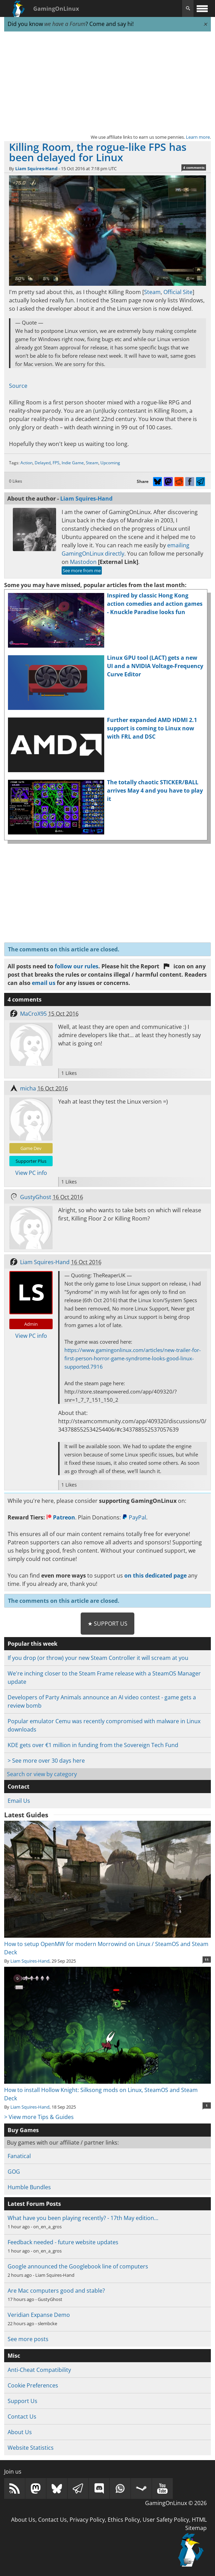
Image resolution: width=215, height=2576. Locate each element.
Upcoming (110, 463)
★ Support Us (107, 1623)
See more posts (28, 2339)
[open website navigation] (202, 8)
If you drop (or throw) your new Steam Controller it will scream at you (98, 1658)
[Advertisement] (107, 82)
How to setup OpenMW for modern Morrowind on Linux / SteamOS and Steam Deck (107, 1944)
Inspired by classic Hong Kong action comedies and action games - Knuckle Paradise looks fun (155, 604)
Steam (152, 292)
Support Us (22, 2401)
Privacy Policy (87, 2519)
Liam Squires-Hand (36, 168)
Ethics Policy (124, 2519)
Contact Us (22, 2416)
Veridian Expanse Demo (39, 2315)
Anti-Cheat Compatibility (39, 2370)
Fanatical (19, 2156)
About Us (20, 2432)
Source (18, 386)
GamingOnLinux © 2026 (176, 2503)
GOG (14, 2171)
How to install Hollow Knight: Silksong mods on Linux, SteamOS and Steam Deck (107, 2090)
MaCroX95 (33, 1013)
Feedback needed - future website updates (63, 2242)
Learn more (198, 137)
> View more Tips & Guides (39, 2117)
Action (26, 463)
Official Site (177, 292)
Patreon (60, 1517)
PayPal (134, 1517)
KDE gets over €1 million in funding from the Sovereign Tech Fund (93, 1745)
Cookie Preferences (33, 2385)
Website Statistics (31, 2447)
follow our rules (76, 966)
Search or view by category (42, 1774)
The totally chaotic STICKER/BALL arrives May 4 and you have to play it (155, 790)
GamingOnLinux (56, 8)
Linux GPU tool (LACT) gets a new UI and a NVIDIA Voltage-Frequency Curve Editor (155, 666)
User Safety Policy (166, 2519)
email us (43, 983)
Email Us (19, 1801)
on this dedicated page (155, 1575)
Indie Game (73, 463)
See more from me (82, 570)
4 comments (194, 167)
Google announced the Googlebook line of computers (78, 2266)
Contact (18, 1786)
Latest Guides (26, 1815)
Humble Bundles (29, 2187)
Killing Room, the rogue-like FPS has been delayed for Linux (98, 152)
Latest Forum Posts (34, 2204)
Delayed (43, 463)
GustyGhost (35, 1197)
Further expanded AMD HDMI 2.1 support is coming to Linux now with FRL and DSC (152, 728)
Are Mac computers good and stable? (56, 2290)
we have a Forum (65, 24)
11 (207, 1959)
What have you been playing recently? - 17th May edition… (83, 2218)
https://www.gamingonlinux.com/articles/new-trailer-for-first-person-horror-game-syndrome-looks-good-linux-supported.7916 (132, 1358)
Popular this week (32, 1643)
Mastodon (83, 562)
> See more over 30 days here (46, 1760)
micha (28, 1088)
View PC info (31, 1173)
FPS (56, 463)
